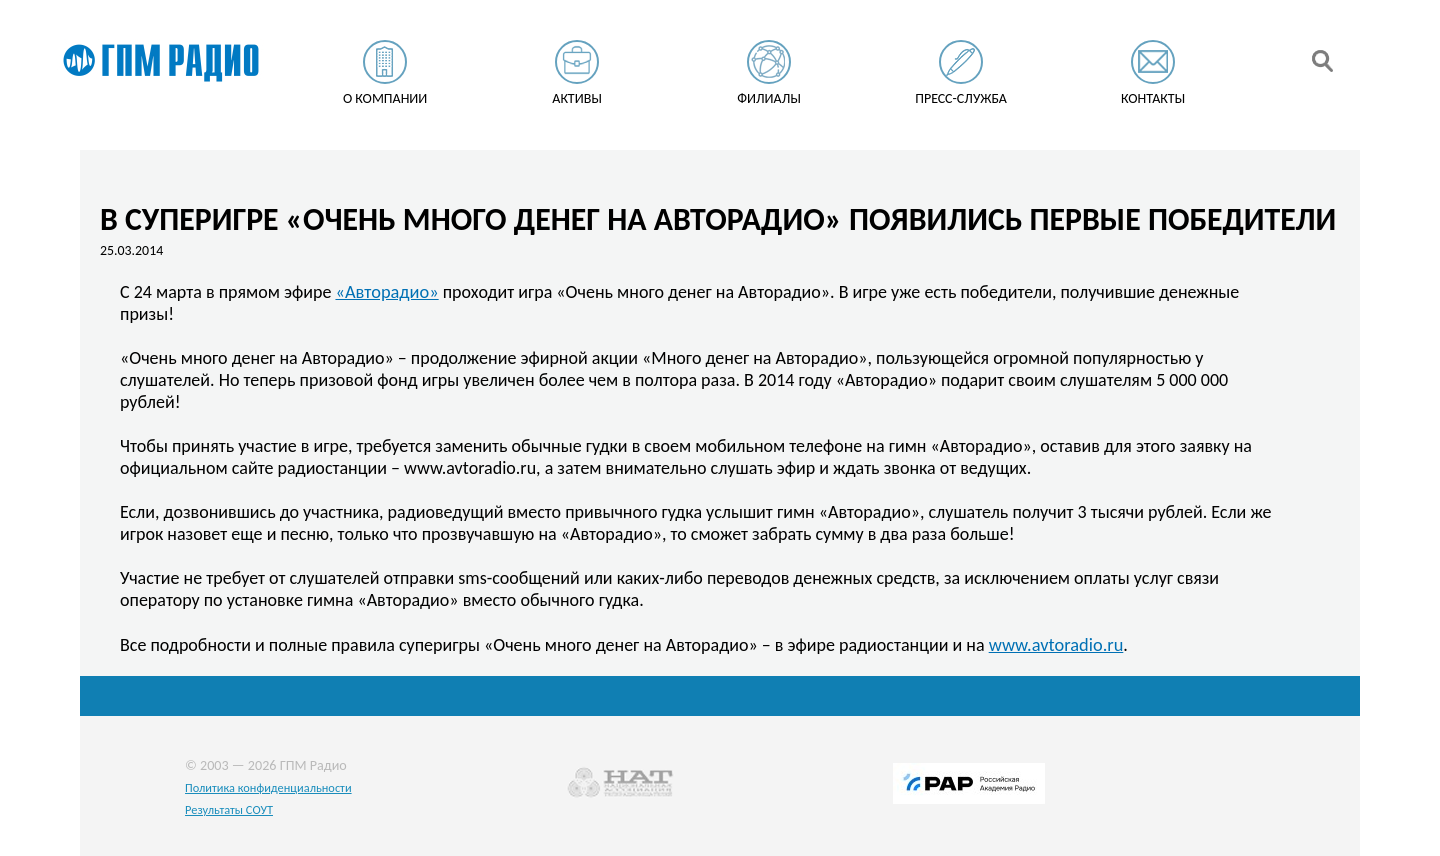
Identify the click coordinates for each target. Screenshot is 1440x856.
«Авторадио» (386, 291)
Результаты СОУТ (229, 809)
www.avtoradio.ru (1056, 644)
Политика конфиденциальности (268, 787)
